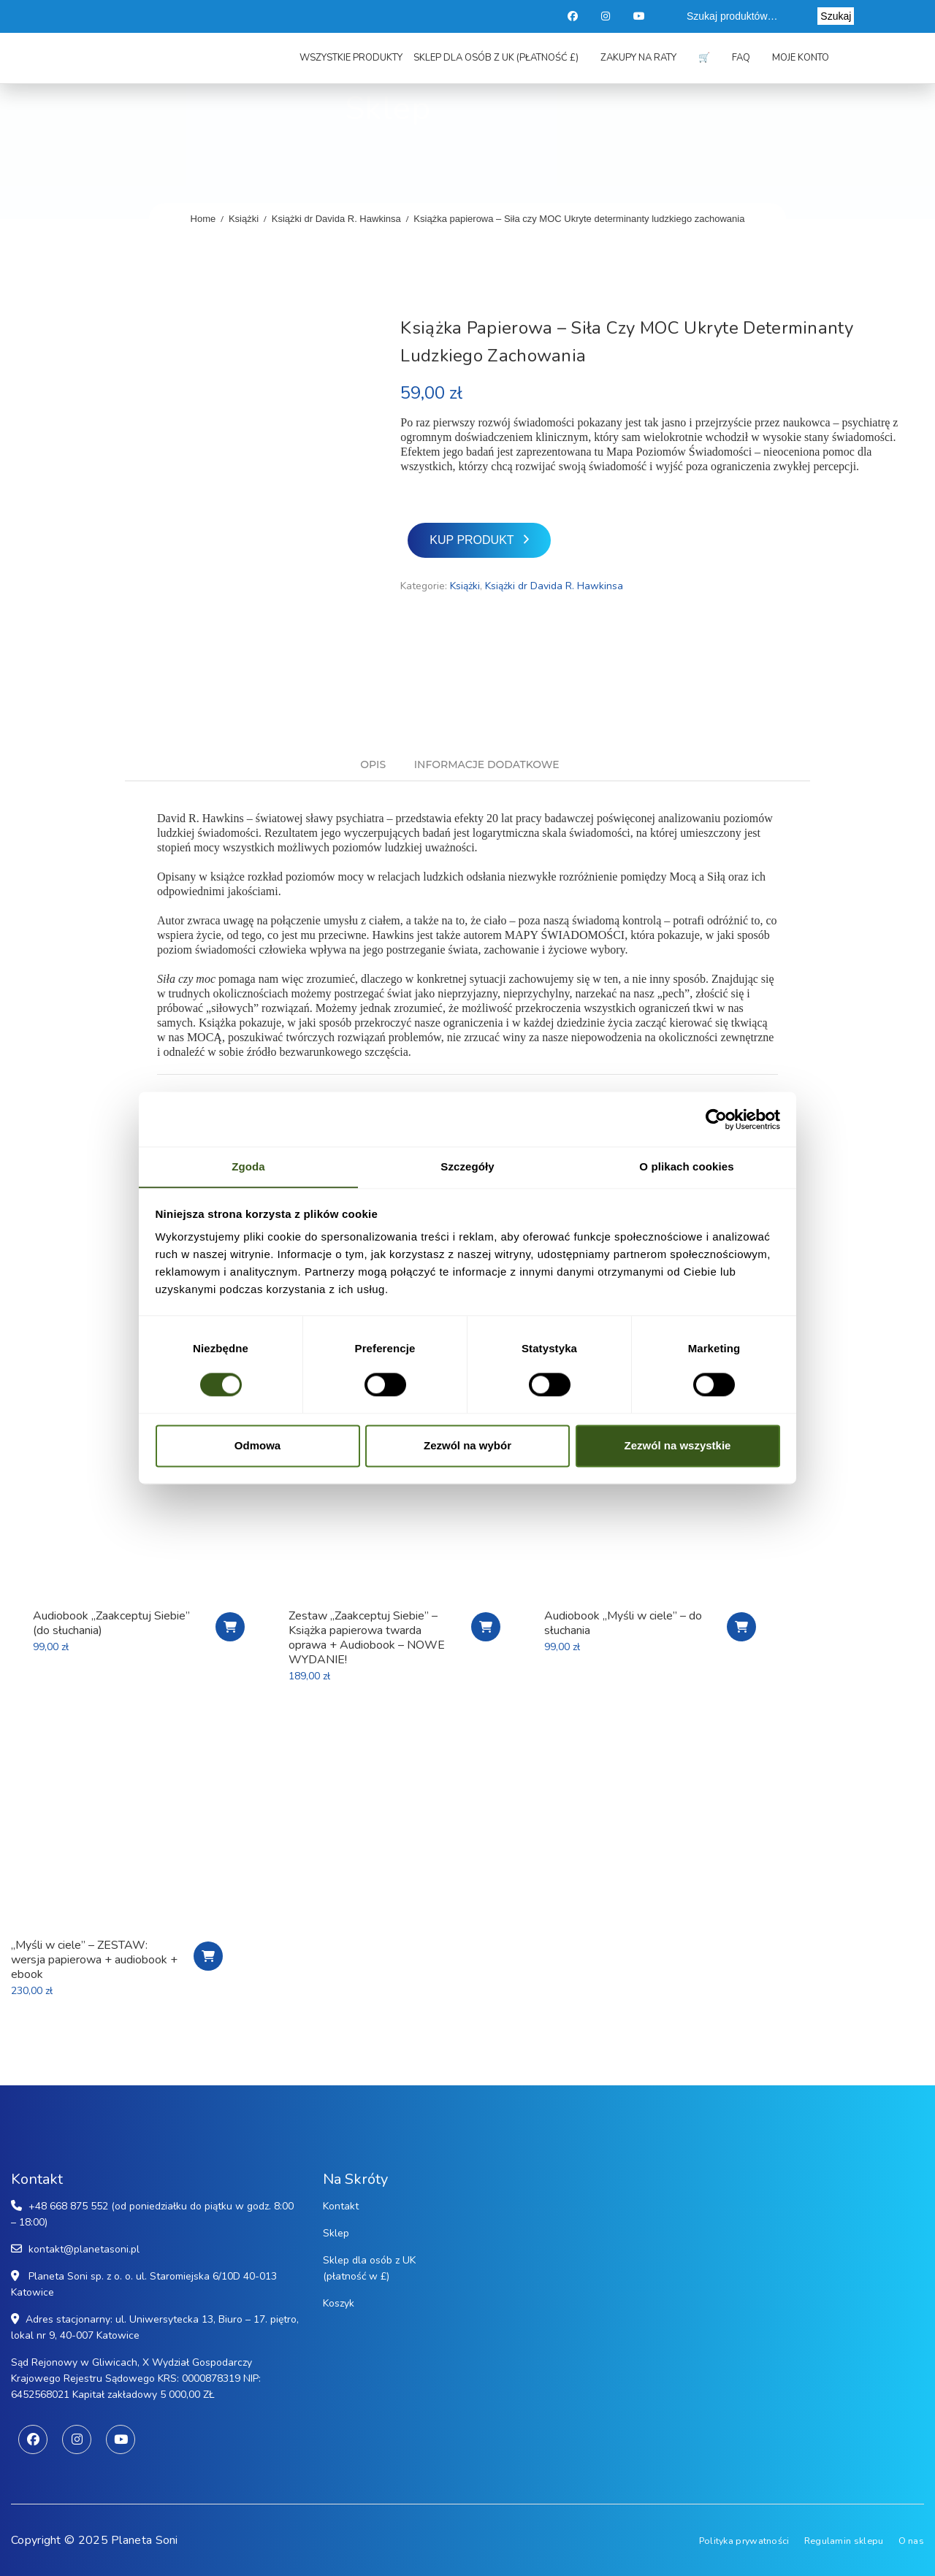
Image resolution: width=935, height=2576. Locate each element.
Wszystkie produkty (350, 59)
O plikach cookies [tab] (686, 1166)
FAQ (741, 59)
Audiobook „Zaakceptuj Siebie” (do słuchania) (111, 1623)
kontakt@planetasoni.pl (84, 2249)
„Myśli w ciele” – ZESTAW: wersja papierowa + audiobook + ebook (94, 1959)
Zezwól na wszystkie (678, 1446)
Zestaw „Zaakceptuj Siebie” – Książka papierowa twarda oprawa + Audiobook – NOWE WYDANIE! (367, 1638)
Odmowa (257, 1446)
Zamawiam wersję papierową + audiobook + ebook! (208, 1956)
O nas (911, 2540)
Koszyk (338, 2303)
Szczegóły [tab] (467, 1166)
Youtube (640, 16)
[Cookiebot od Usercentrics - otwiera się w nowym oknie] (716, 1119)
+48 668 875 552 (68, 2206)
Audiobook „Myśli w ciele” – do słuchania (623, 1623)
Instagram (607, 16)
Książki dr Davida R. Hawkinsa (336, 218)
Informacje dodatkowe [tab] (487, 765)
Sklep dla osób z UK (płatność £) (496, 59)
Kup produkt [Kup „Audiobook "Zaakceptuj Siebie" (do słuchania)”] (230, 1626)
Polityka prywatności (742, 2540)
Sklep (336, 2233)
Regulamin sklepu (844, 2540)
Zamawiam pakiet (485, 1626)
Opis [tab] (373, 765)
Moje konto (800, 59)
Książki (244, 218)
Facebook (573, 16)
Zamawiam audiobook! (741, 1626)
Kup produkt (472, 540)
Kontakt (341, 2206)
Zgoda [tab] (248, 1166)
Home (203, 218)
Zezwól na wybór (467, 1446)
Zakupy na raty (638, 59)
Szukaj (835, 16)
